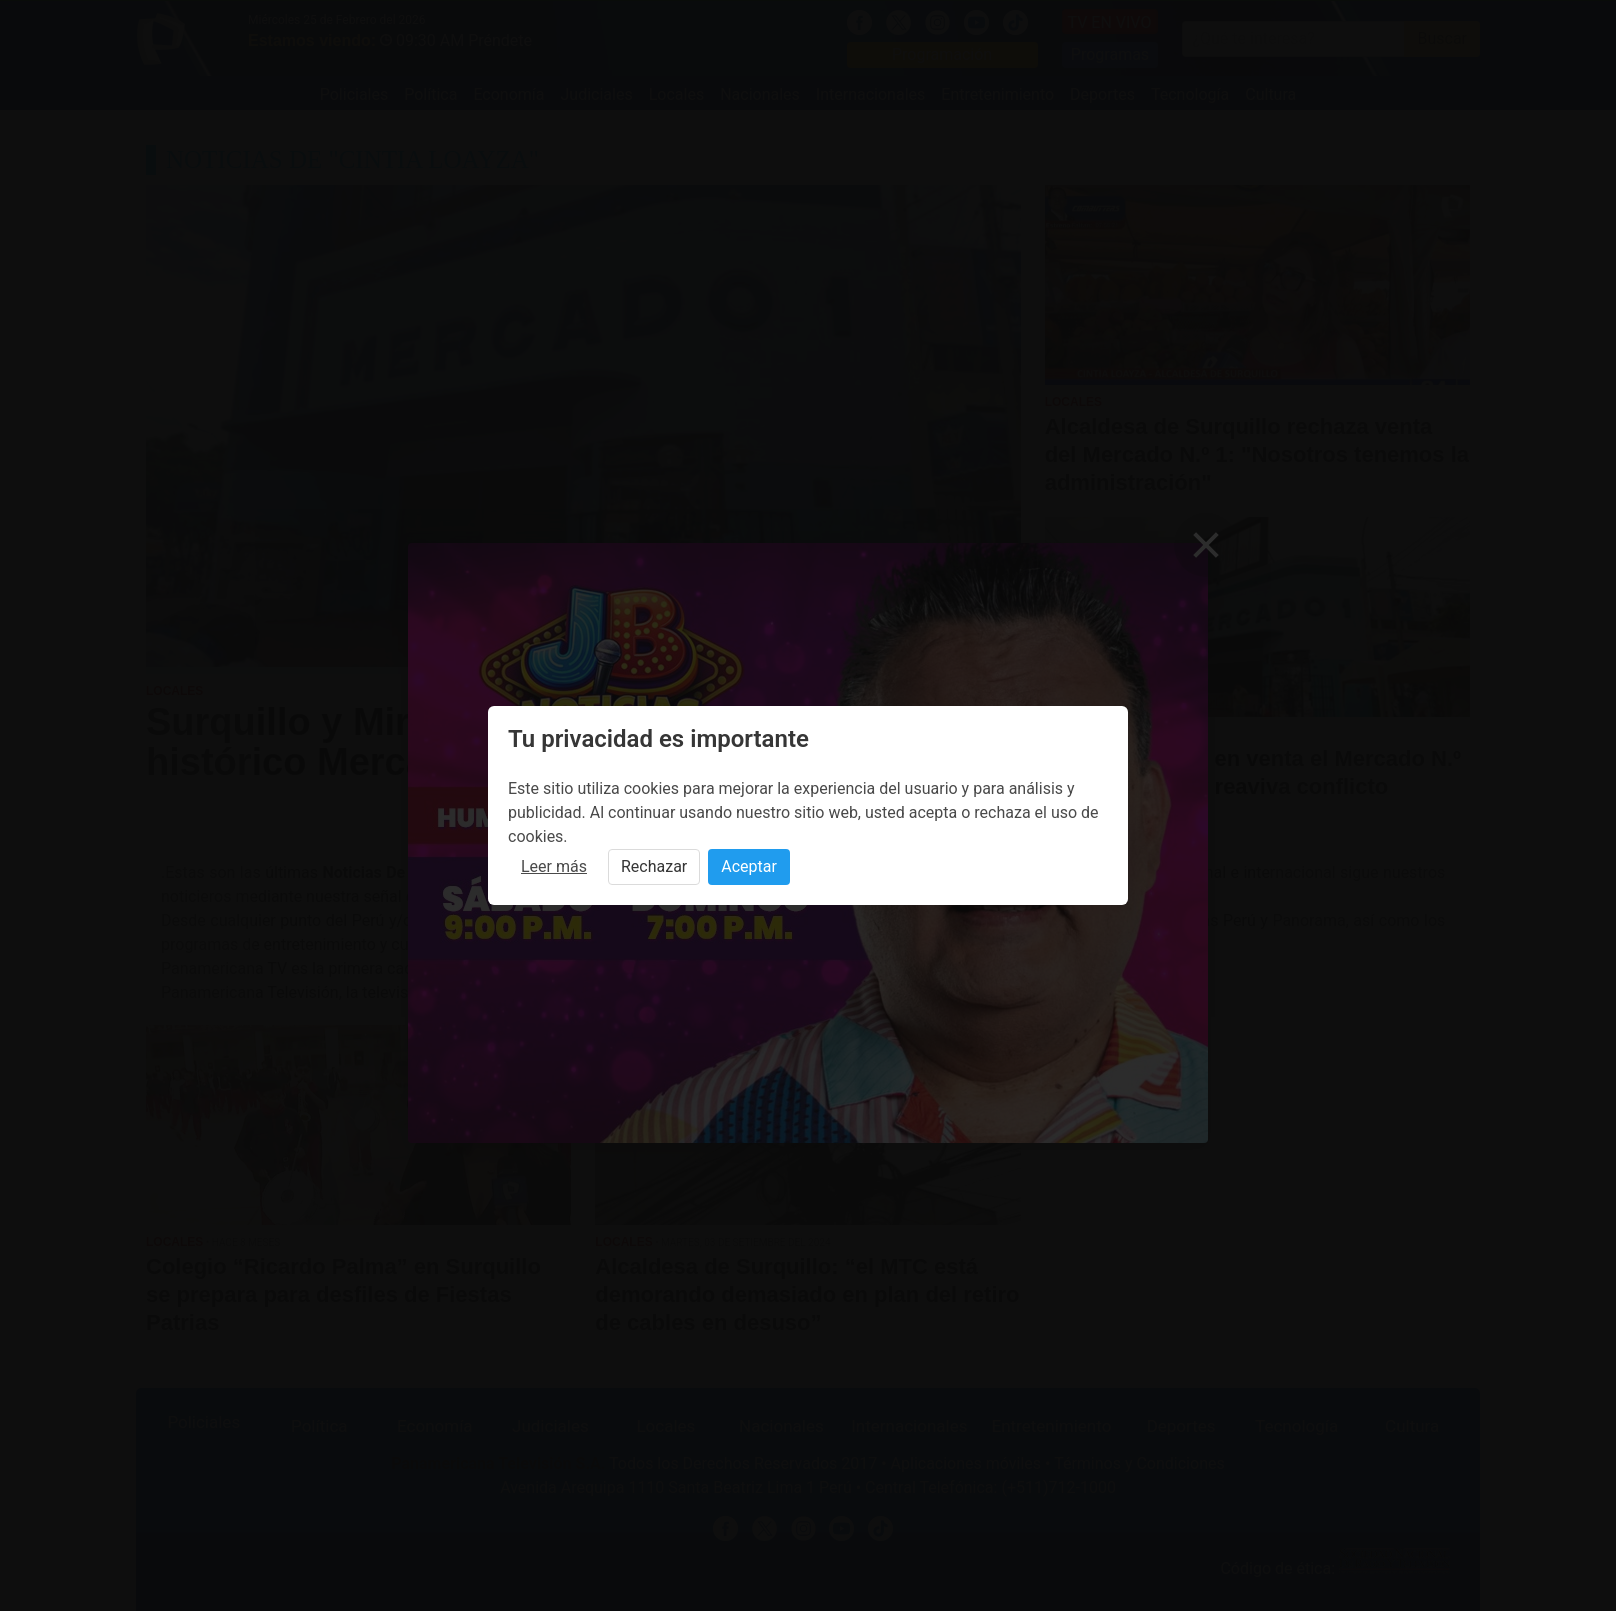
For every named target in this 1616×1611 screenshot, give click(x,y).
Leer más (554, 866)
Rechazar (654, 866)
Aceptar (749, 866)
